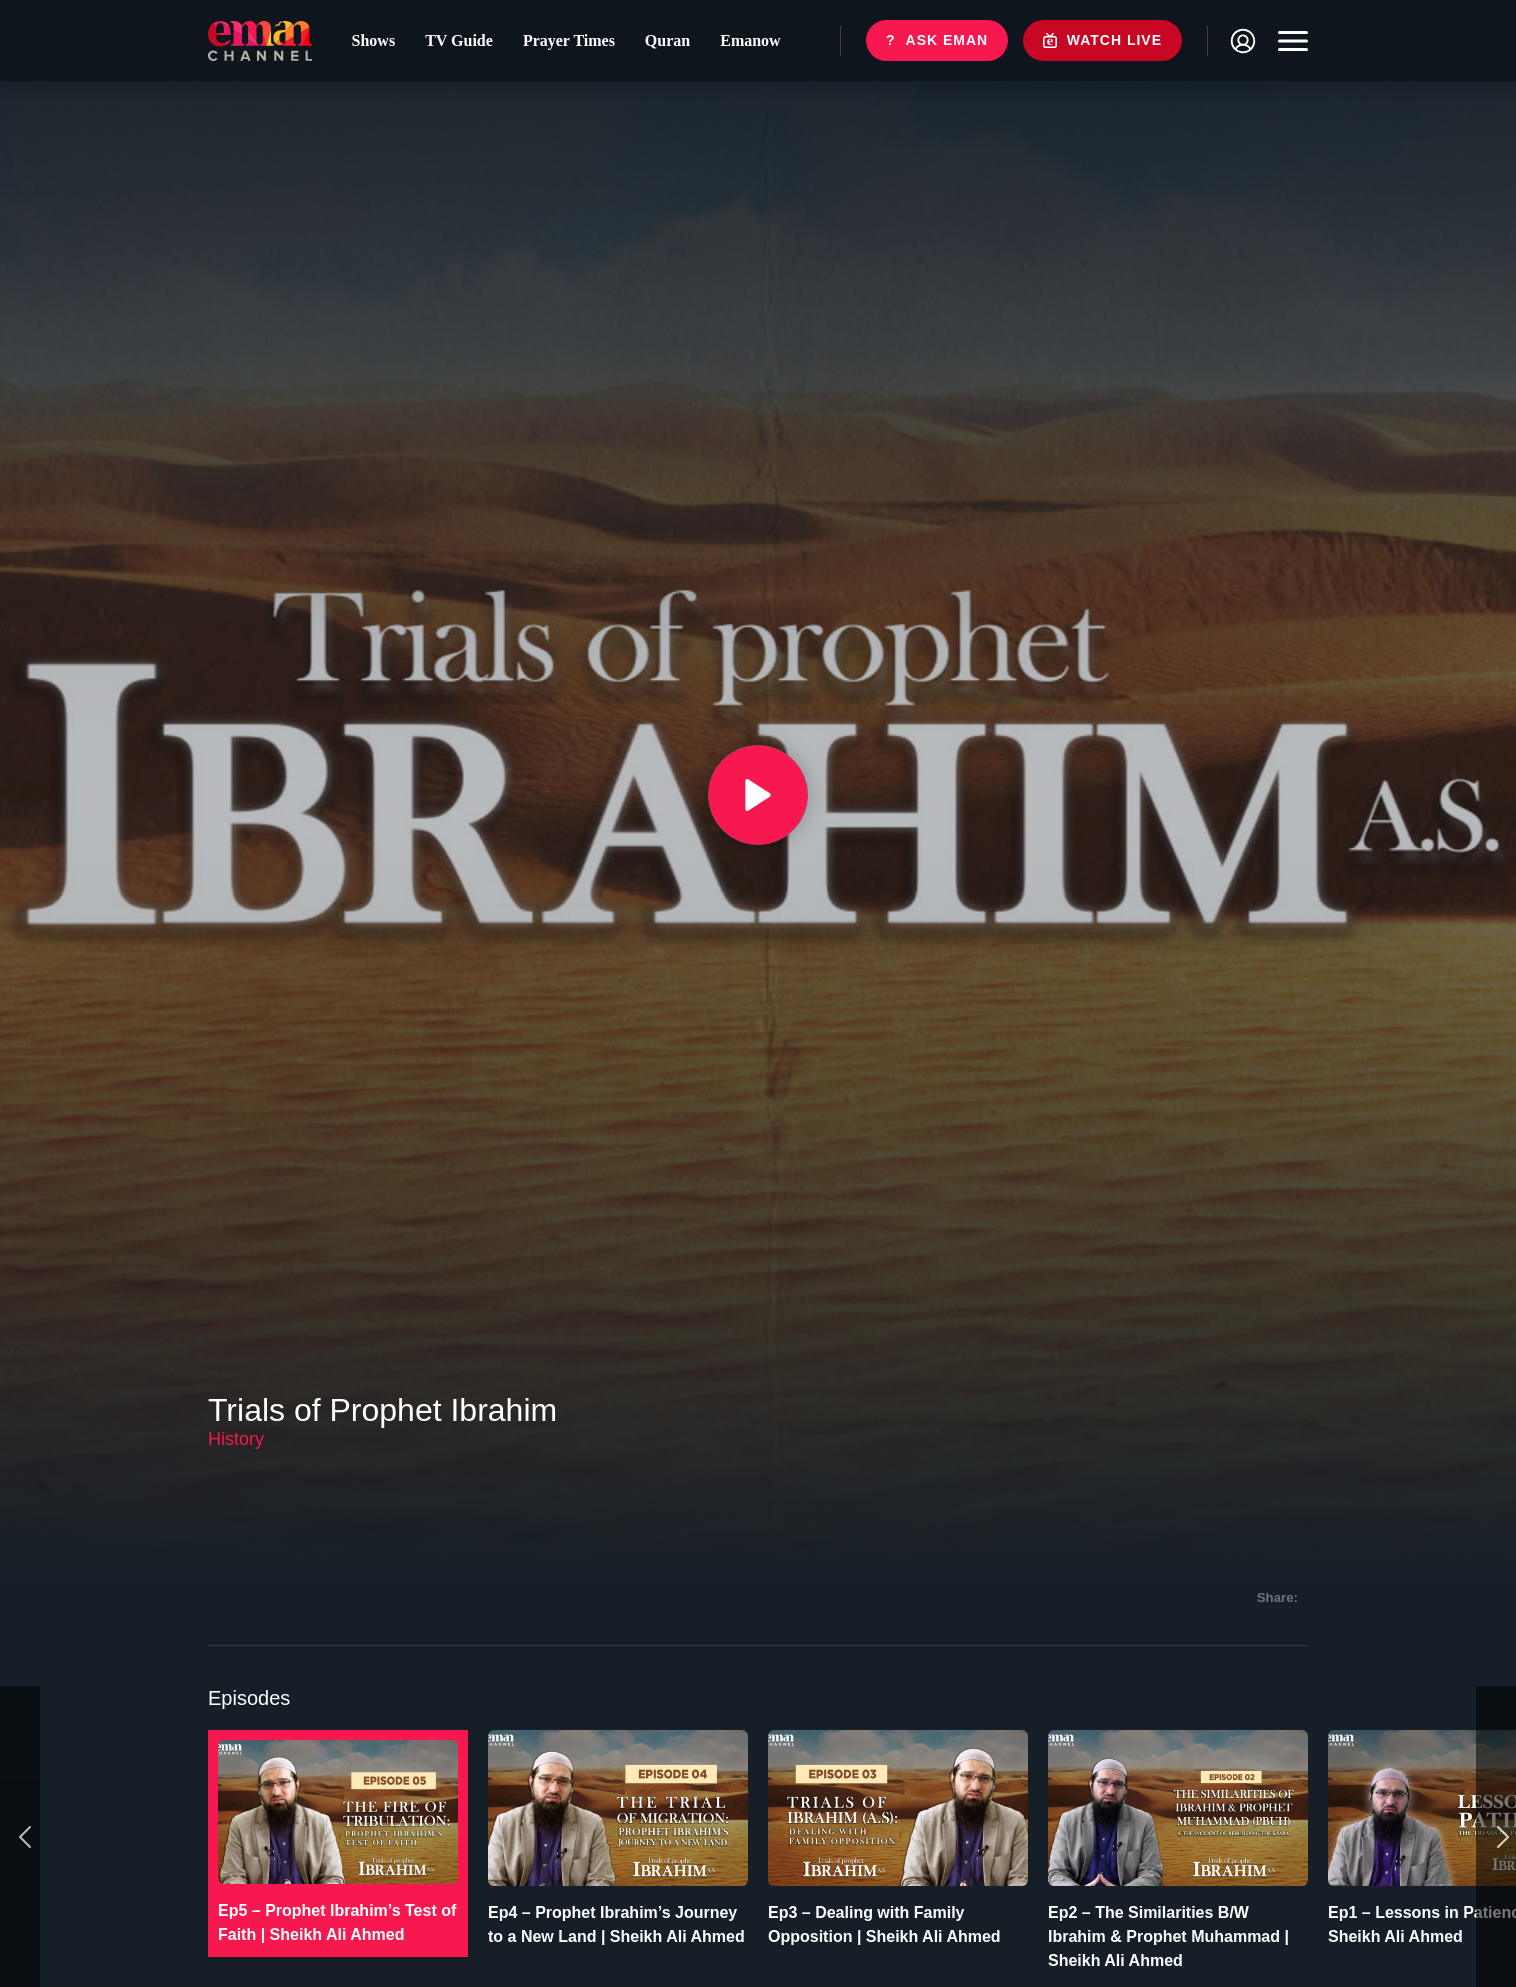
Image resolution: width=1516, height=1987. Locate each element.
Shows (374, 40)
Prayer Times (569, 40)
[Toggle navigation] (1288, 41)
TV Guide (459, 40)
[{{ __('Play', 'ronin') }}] (758, 795)
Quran (667, 40)
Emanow (750, 40)
